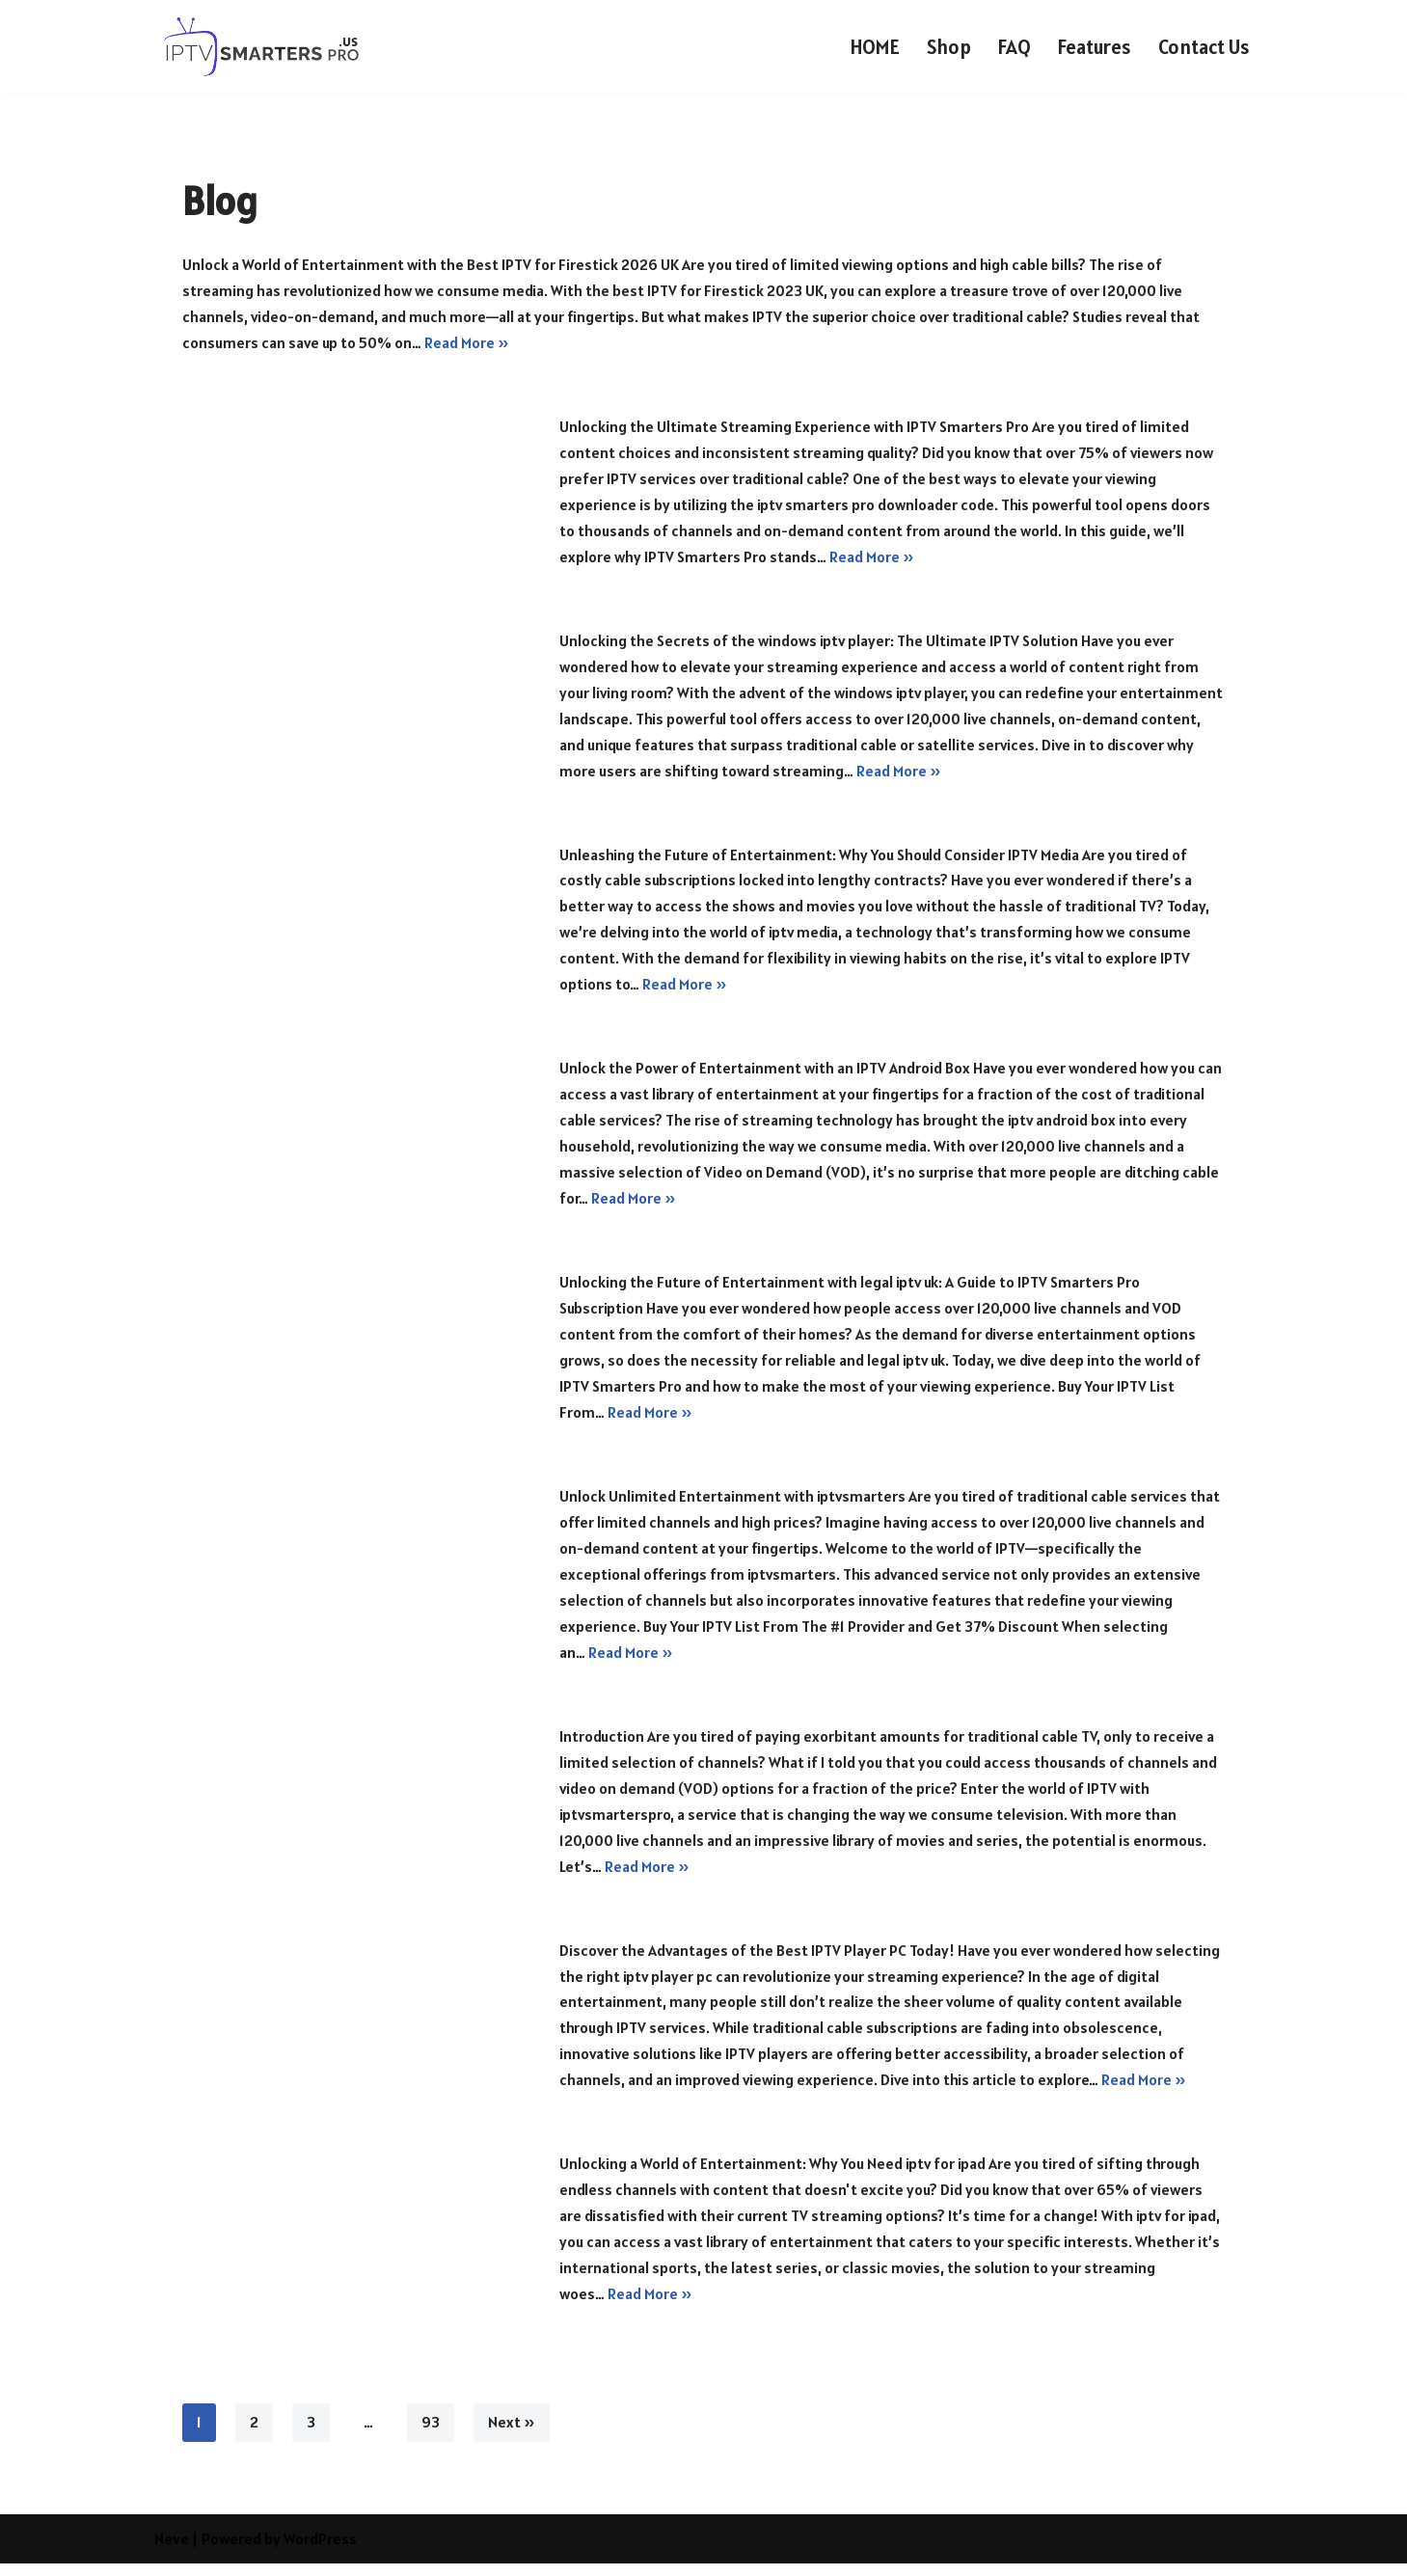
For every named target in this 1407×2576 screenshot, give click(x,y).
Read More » (467, 343)
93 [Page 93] (430, 2435)
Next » (511, 2435)
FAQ (1011, 47)
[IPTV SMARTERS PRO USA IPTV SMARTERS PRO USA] (262, 46)
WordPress (320, 2551)
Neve (171, 2551)
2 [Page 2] (254, 2435)
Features (1092, 47)
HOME (871, 47)
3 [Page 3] (311, 2435)
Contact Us (1203, 47)
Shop (945, 47)
